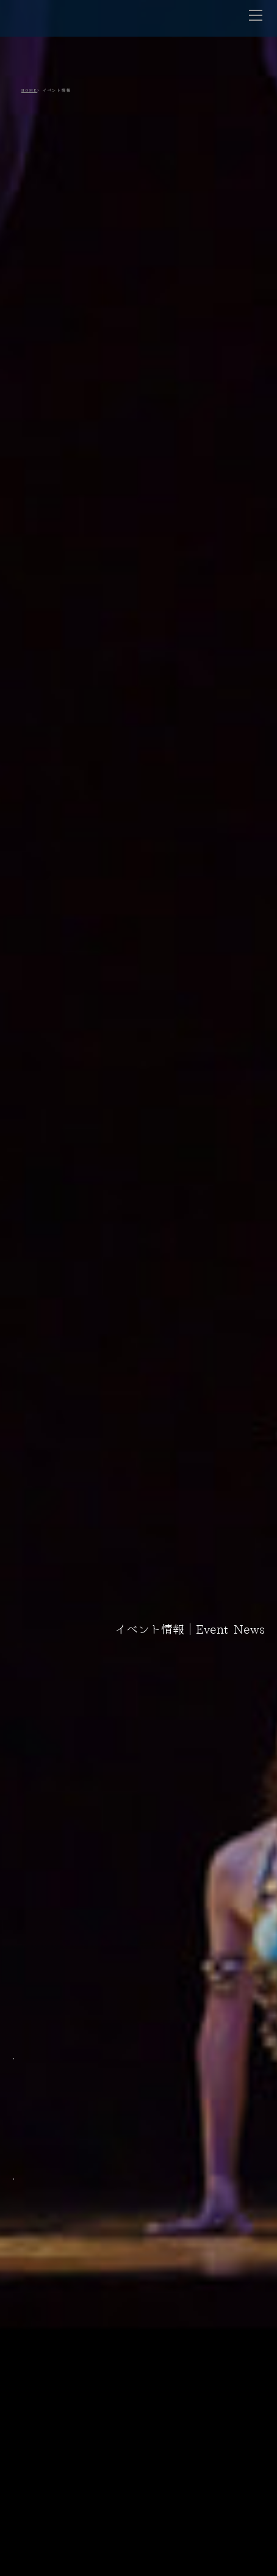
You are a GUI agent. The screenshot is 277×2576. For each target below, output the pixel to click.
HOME (29, 90)
